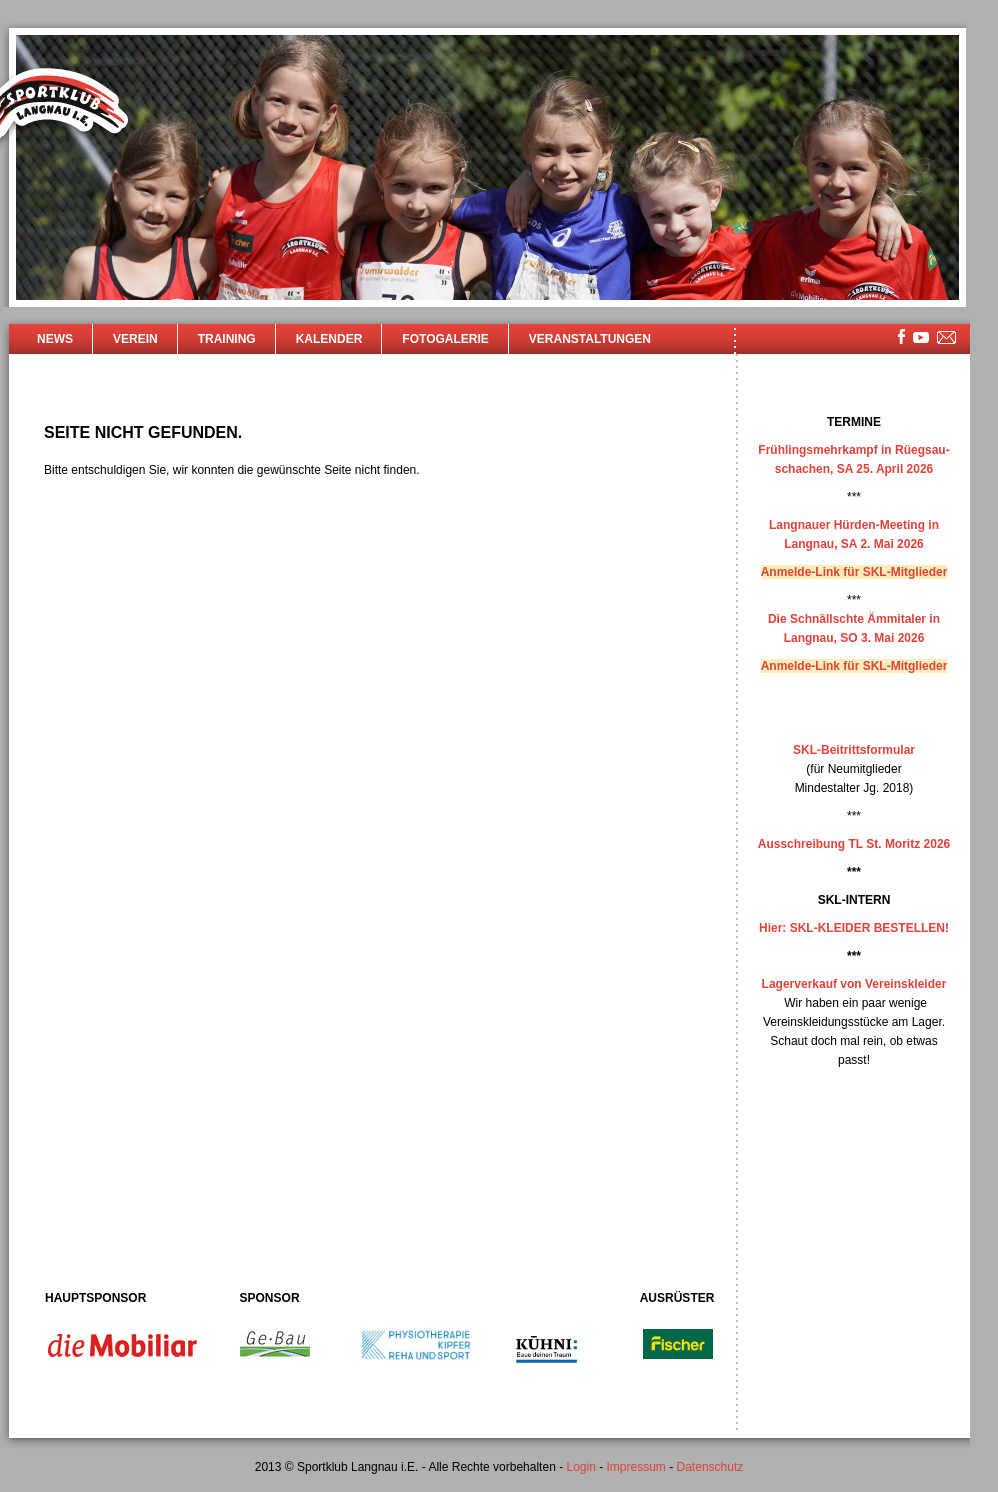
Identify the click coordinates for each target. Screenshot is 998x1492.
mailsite (947, 338)
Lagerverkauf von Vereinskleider (854, 984)
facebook (901, 336)
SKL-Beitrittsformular (854, 750)
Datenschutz (710, 1467)
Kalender (329, 339)
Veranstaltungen (590, 339)
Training (227, 339)
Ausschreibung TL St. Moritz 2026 (854, 844)
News (55, 339)
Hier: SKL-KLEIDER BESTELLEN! (854, 928)
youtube (921, 337)
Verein (135, 339)
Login (580, 1467)
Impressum (636, 1467)
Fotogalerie (445, 339)
